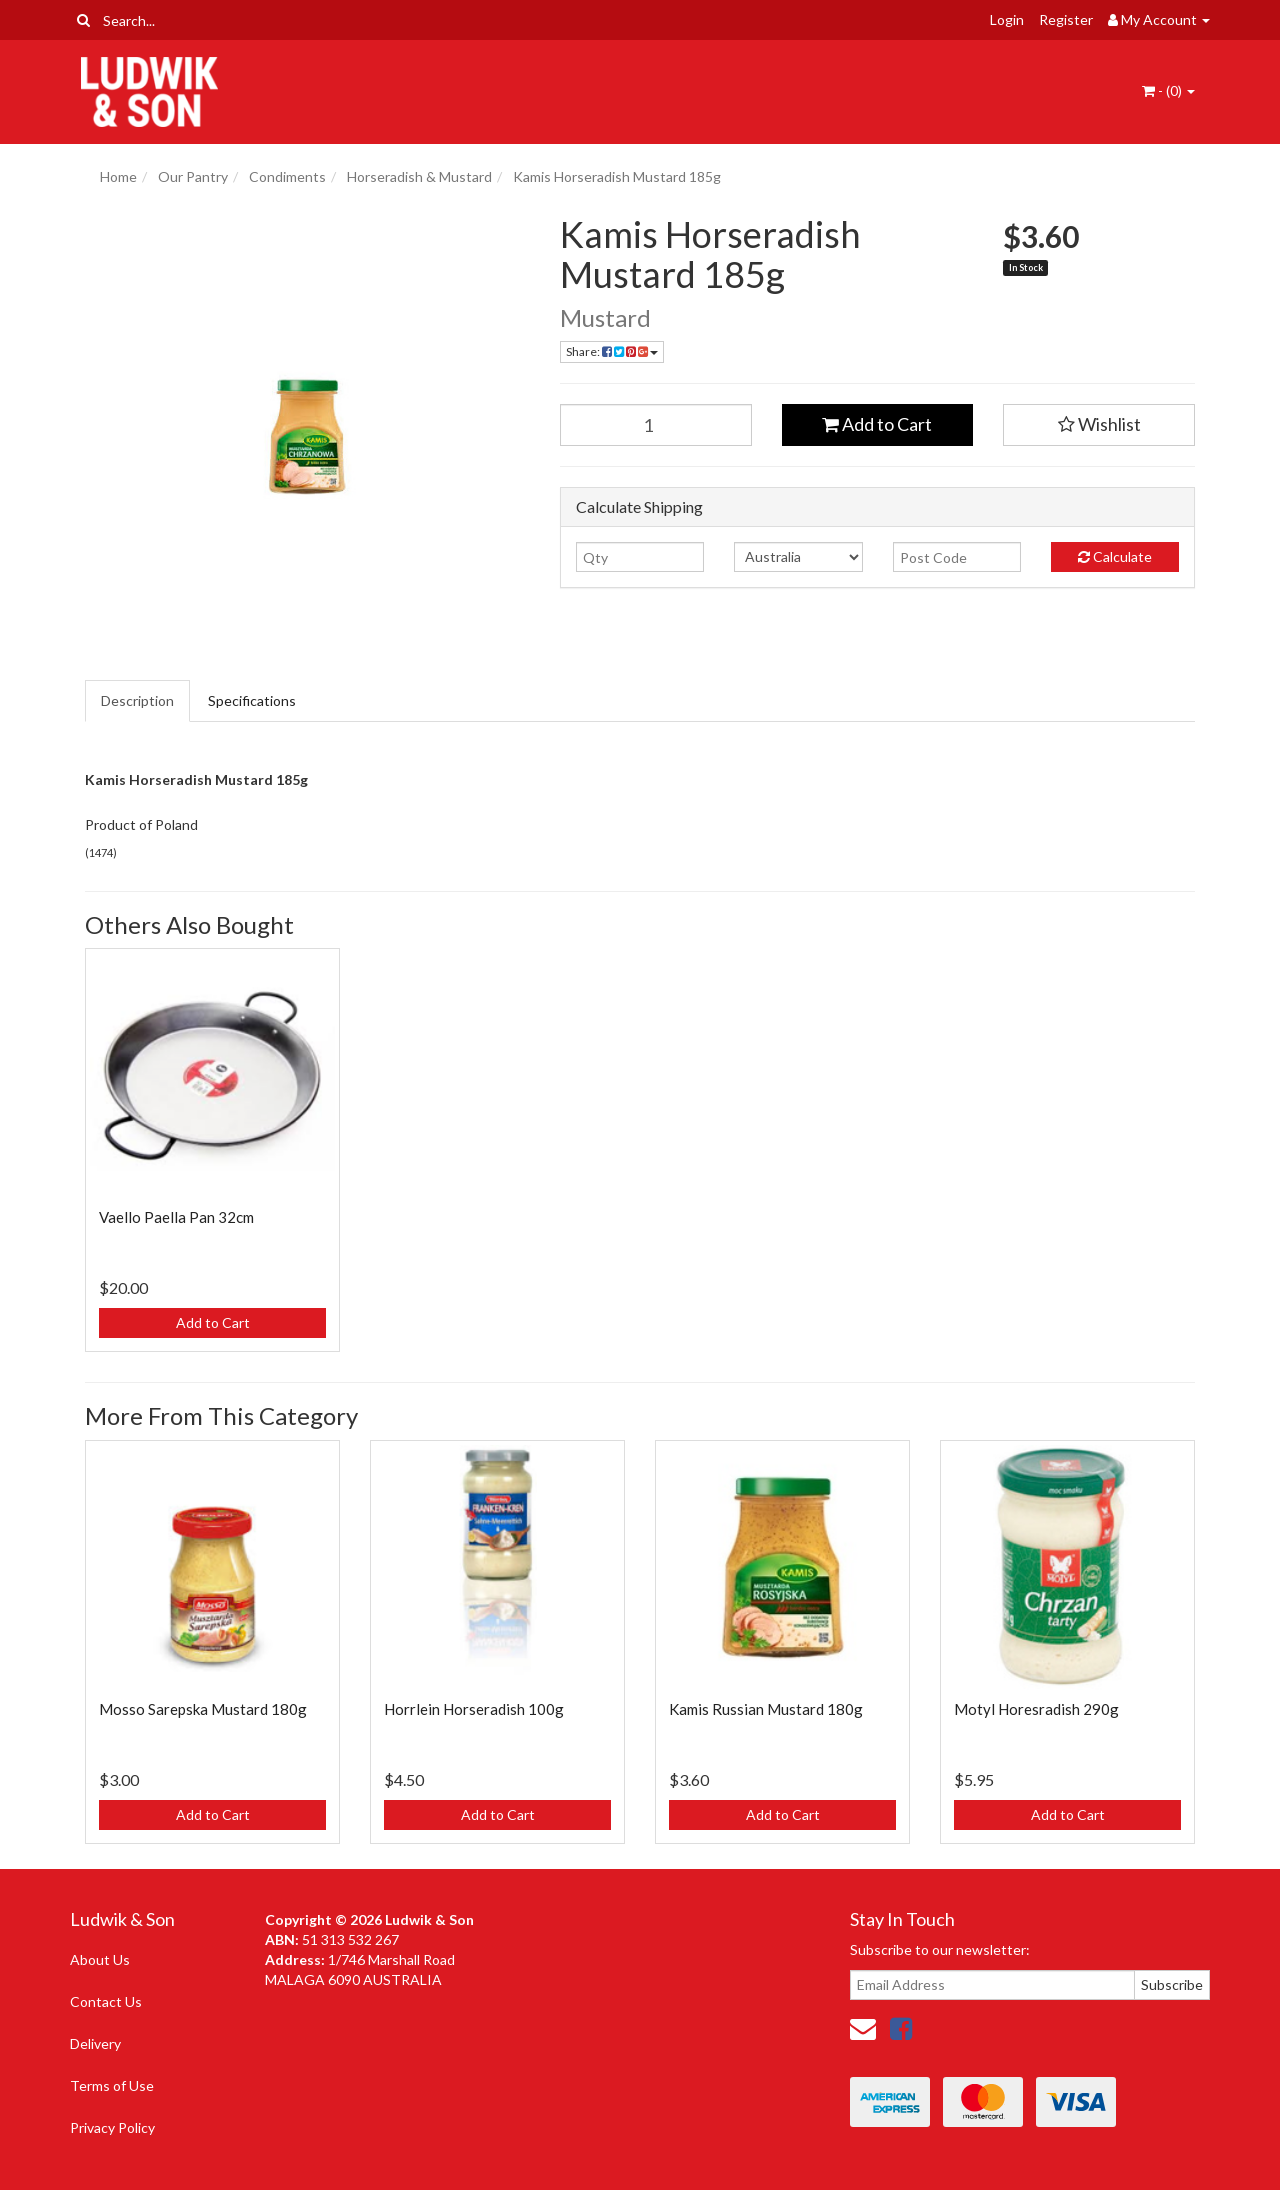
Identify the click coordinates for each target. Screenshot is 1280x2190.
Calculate (1115, 556)
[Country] (798, 557)
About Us (100, 1959)
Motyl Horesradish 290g (1036, 1709)
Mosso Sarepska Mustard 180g (203, 1709)
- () (1168, 90)
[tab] (138, 701)
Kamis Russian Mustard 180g (766, 1709)
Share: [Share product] (612, 351)
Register (1066, 19)
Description (137, 700)
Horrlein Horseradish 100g (474, 1709)
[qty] (640, 557)
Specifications (252, 700)
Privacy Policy (112, 2127)
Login (1007, 19)
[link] (901, 2028)
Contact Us (106, 2001)
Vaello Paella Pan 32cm (176, 1217)
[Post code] (957, 557)
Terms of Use (112, 2085)
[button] (1099, 425)
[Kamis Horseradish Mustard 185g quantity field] (656, 425)
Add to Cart (877, 424)
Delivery (95, 2043)
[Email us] (863, 2028)
